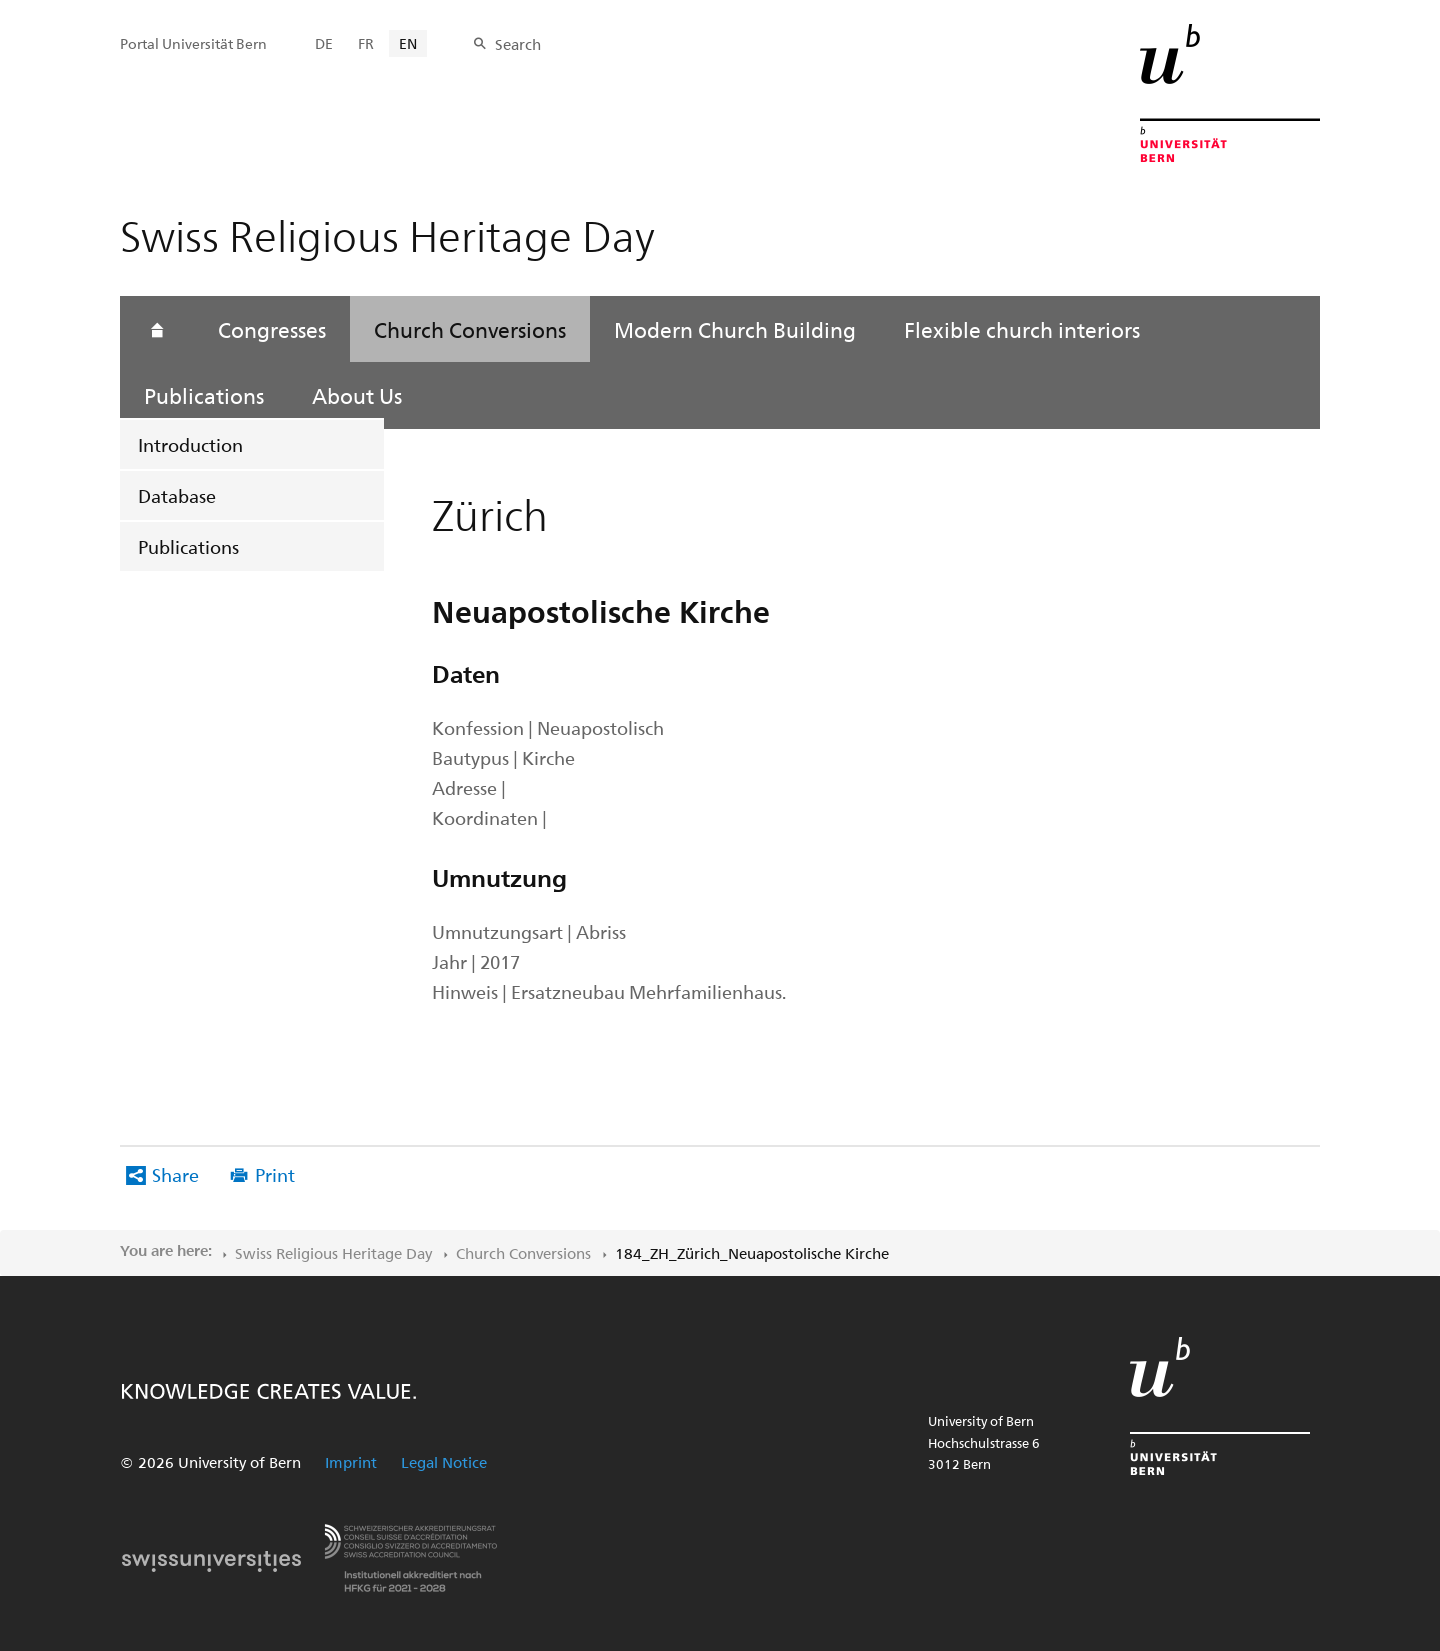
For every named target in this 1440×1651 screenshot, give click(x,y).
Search (518, 44)
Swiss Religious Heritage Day (333, 1253)
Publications (188, 546)
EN (408, 43)
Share (175, 1174)
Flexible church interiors (1022, 329)
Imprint (351, 1462)
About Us (357, 395)
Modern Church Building (735, 329)
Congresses (272, 329)
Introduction (190, 444)
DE (324, 43)
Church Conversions (470, 329)
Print (275, 1174)
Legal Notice (444, 1462)
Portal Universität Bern (193, 43)
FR (366, 43)
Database (177, 495)
